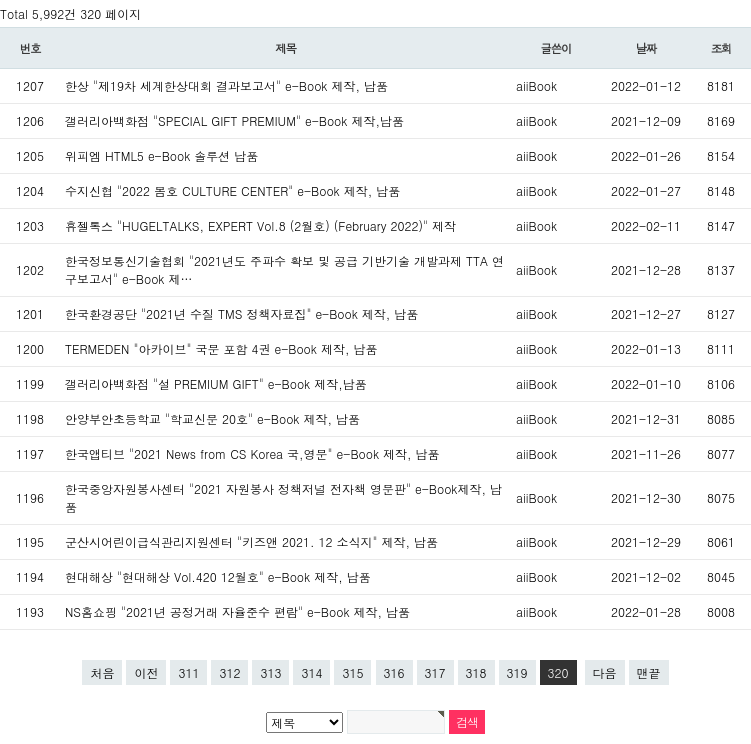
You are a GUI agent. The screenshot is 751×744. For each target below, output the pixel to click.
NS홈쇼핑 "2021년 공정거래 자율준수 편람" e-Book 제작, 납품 (237, 611)
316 (394, 672)
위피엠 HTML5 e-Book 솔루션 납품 (161, 155)
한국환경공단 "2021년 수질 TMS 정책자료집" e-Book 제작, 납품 (241, 313)
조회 (721, 48)
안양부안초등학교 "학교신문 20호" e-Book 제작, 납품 (212, 418)
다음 (605, 672)
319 (517, 672)
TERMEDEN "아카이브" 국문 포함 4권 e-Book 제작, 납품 (221, 348)
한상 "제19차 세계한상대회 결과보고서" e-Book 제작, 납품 (226, 85)
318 (476, 672)
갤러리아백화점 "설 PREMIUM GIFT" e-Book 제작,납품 (216, 383)
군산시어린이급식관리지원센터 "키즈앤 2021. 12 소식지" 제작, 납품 (251, 541)
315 (352, 672)
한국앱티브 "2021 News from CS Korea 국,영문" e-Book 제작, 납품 (252, 453)
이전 (146, 672)
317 (435, 672)
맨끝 (649, 672)
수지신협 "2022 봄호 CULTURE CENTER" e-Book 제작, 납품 (232, 190)
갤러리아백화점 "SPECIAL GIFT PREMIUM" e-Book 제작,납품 (234, 120)
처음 (102, 672)
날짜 (646, 48)
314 (311, 672)
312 (229, 672)
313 (270, 672)
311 (188, 672)
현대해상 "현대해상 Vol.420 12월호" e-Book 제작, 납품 (218, 576)
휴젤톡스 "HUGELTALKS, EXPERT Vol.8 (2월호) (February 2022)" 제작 (260, 225)
